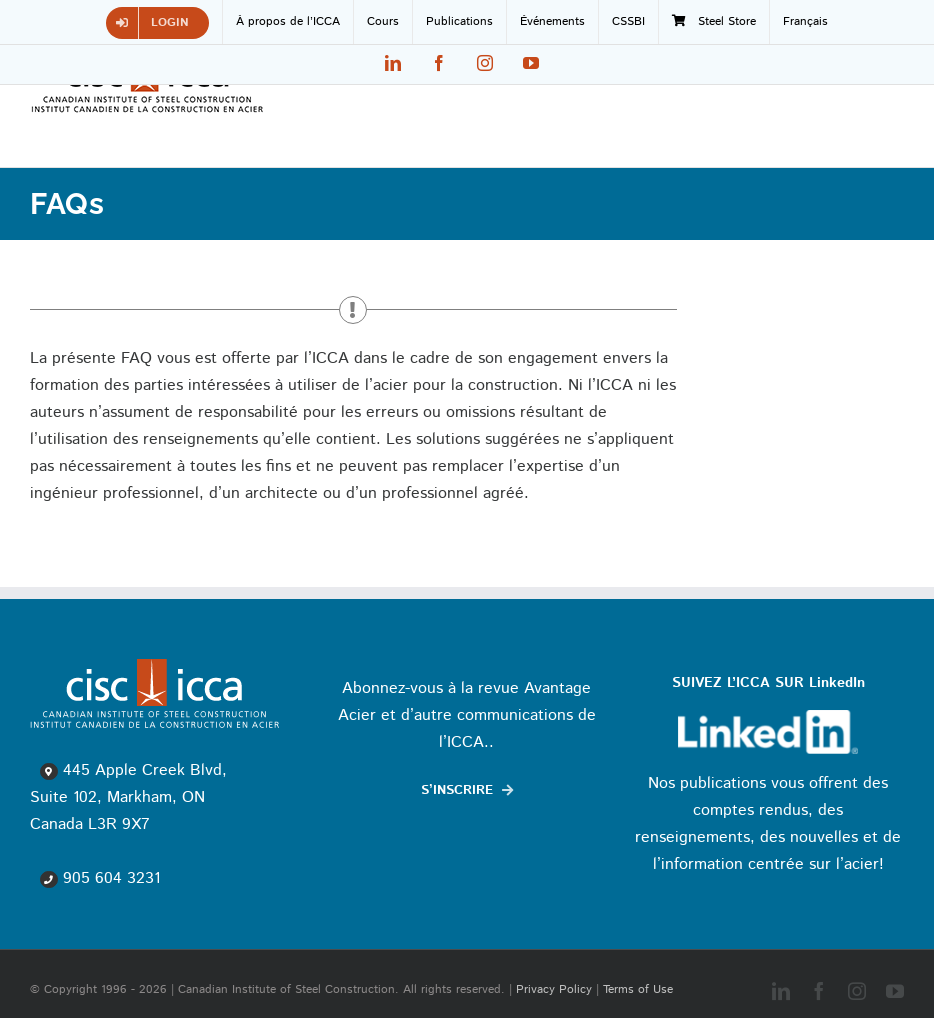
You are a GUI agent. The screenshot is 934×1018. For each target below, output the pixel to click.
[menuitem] (805, 22)
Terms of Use (638, 989)
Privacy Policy (554, 989)
